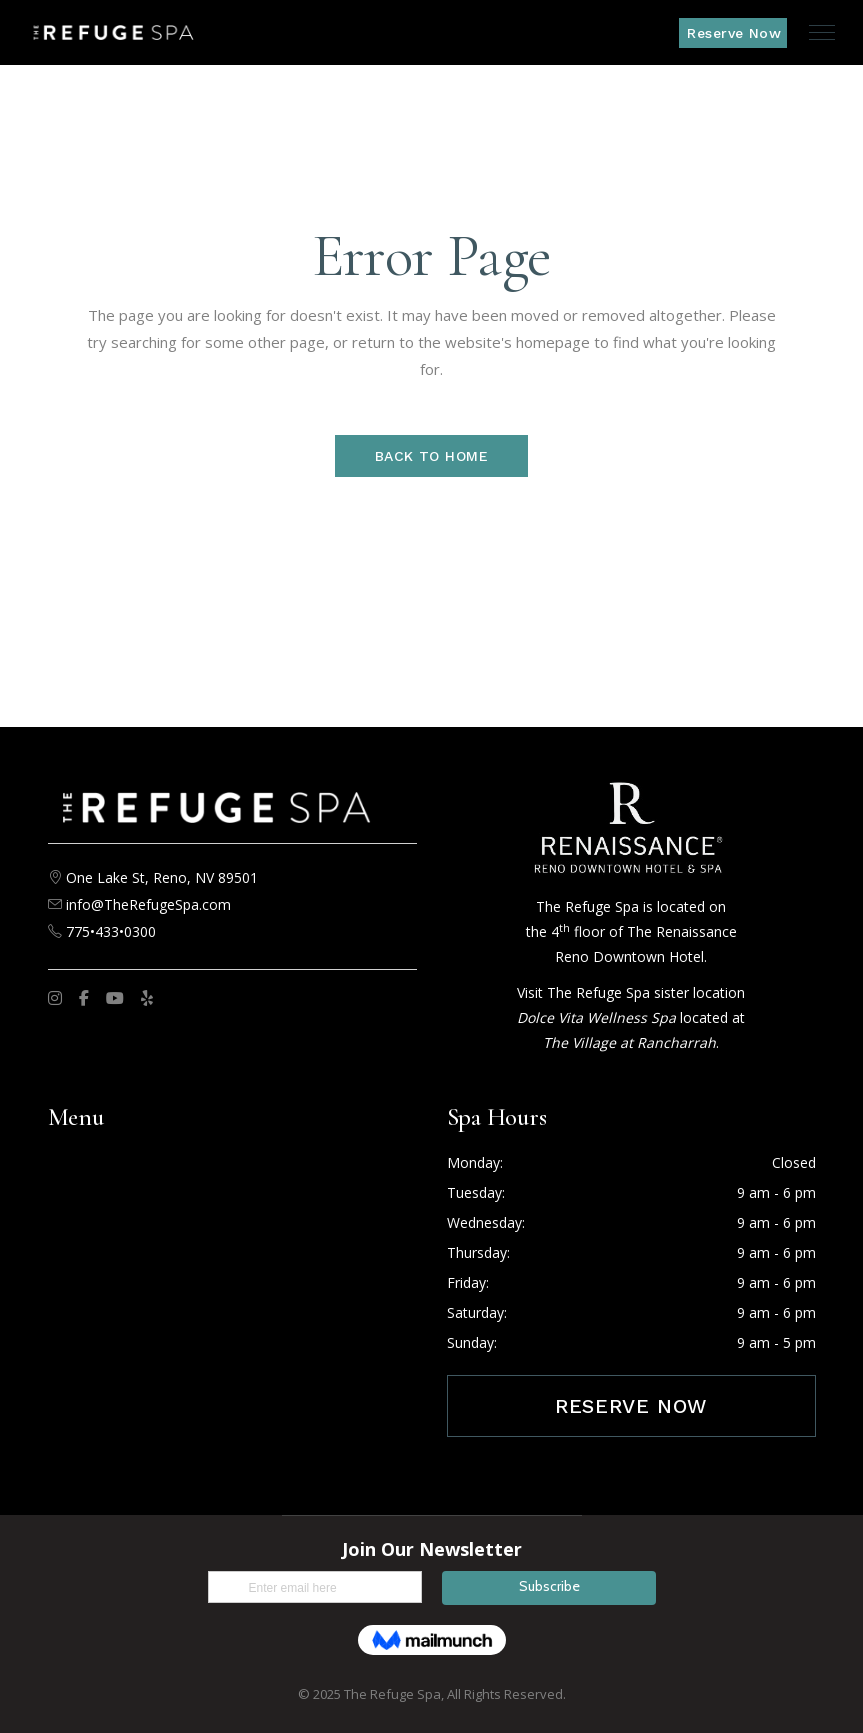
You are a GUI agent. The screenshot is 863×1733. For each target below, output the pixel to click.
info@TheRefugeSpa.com (148, 904)
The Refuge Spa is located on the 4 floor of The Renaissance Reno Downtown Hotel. (631, 931)
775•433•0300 (109, 931)
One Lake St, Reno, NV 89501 (162, 877)
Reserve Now (631, 1406)
